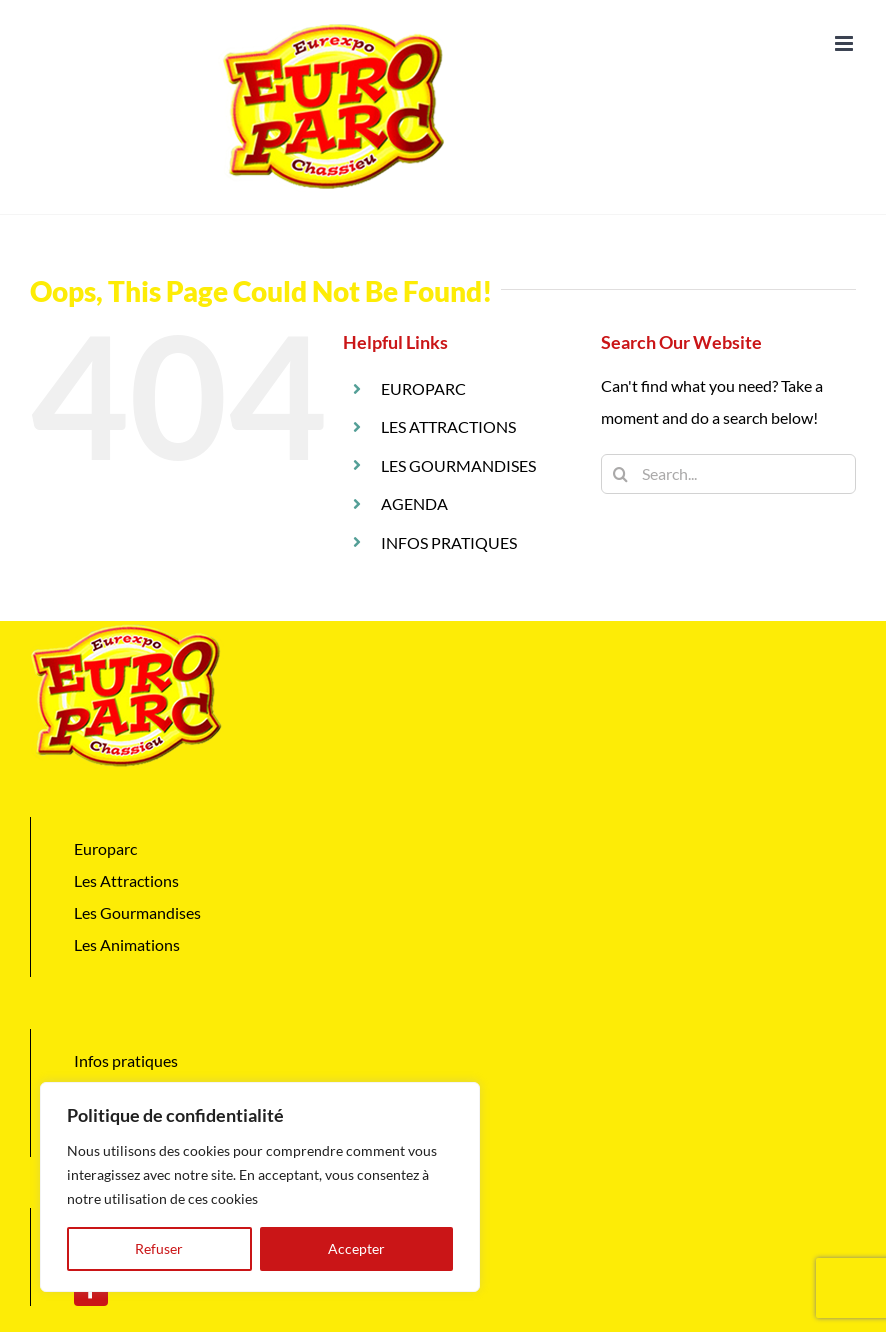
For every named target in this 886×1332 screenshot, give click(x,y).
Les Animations (127, 944)
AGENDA (414, 503)
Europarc (105, 848)
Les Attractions (126, 880)
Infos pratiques (126, 1060)
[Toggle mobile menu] (845, 43)
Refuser (159, 1248)
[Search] (621, 474)
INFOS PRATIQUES (449, 542)
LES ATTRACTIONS (448, 426)
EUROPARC (423, 388)
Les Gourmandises (137, 912)
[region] (260, 1187)
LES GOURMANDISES (458, 465)
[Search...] (728, 474)
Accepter (356, 1248)
